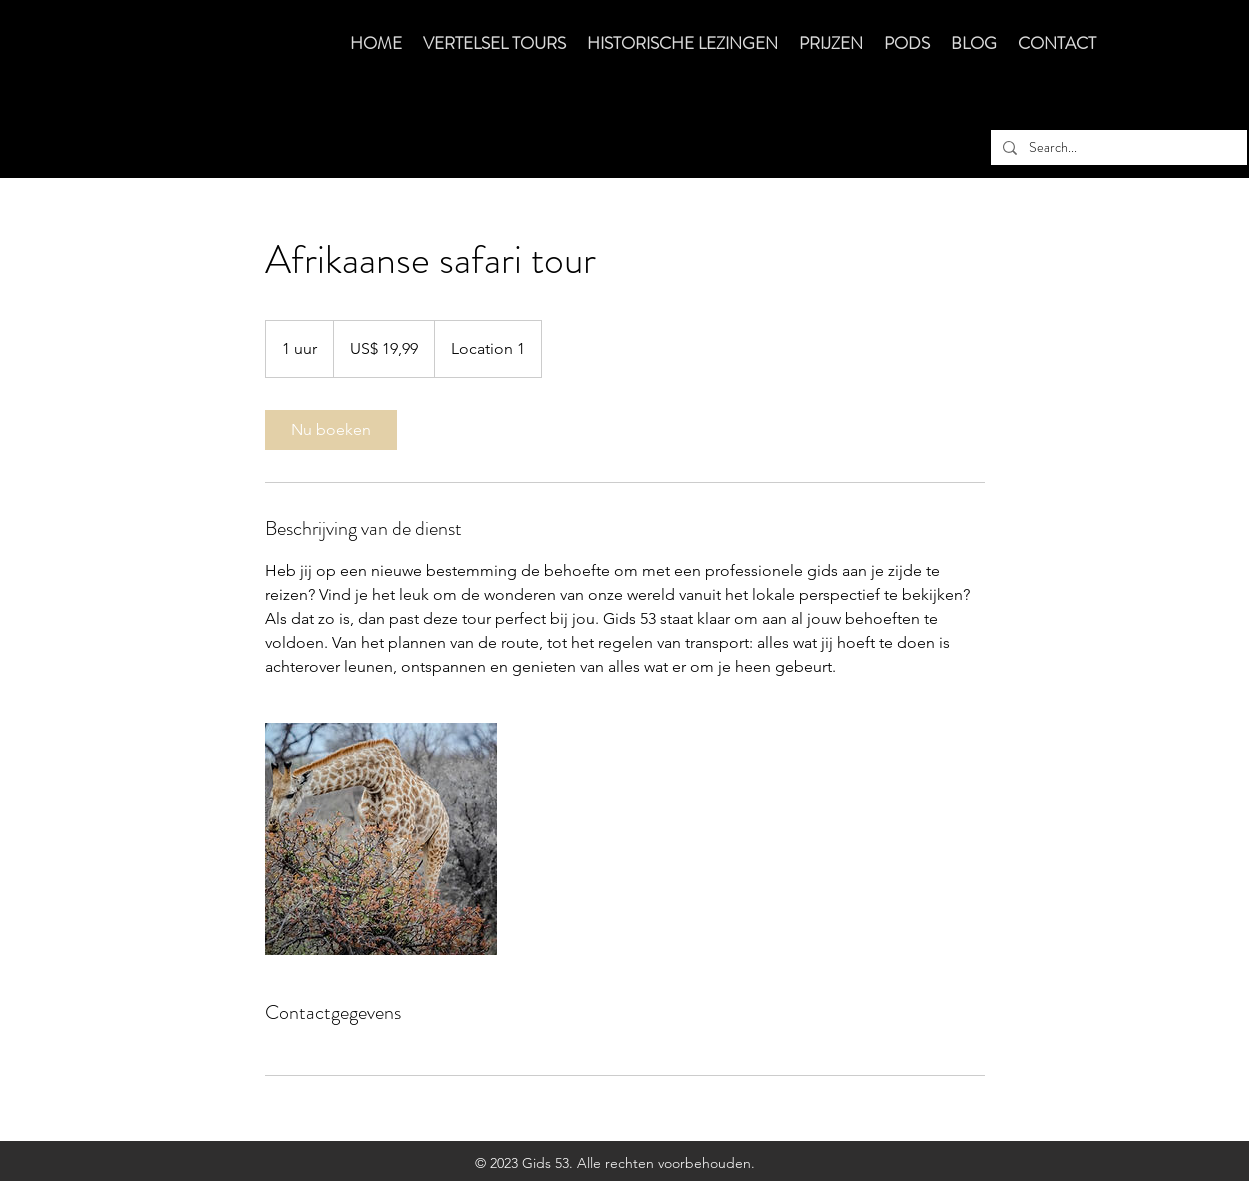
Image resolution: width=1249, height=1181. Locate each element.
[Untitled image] (381, 839)
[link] (331, 430)
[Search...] (1117, 148)
